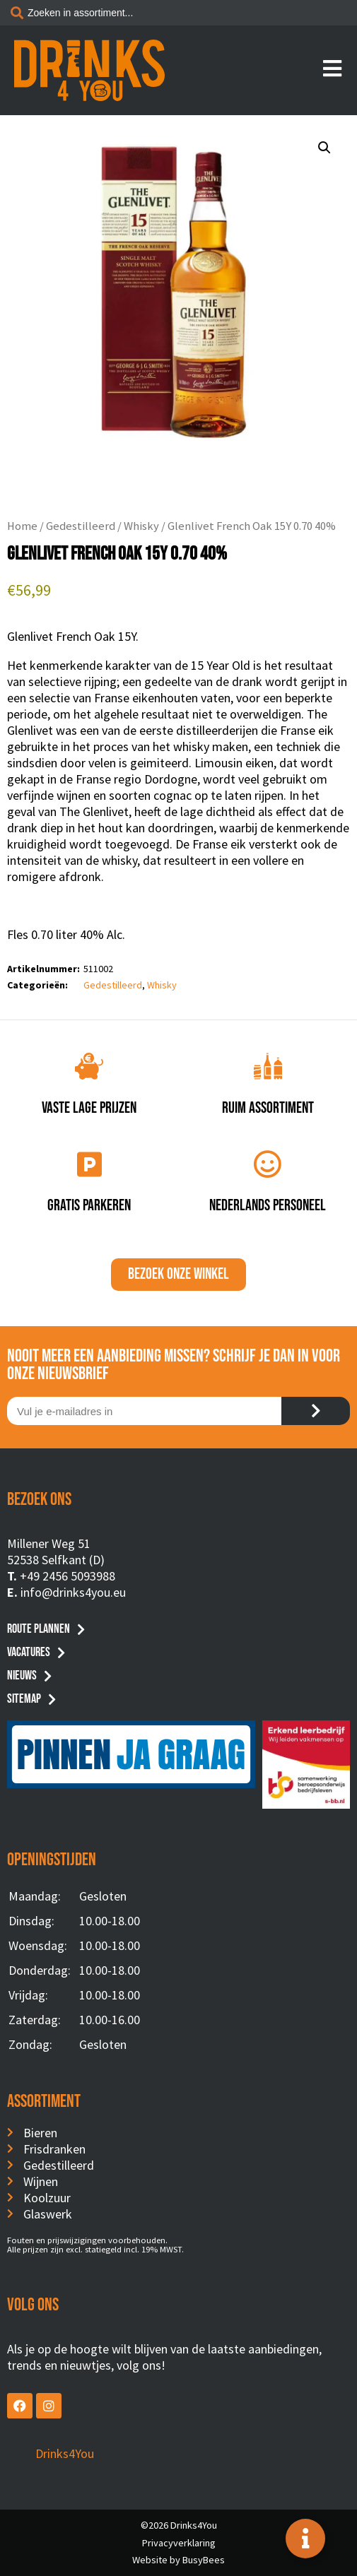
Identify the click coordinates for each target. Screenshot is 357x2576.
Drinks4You (64, 2453)
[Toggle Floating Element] (305, 2538)
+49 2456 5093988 (67, 1576)
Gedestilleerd (80, 526)
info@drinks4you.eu (73, 1592)
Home (22, 526)
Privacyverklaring (179, 2542)
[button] (324, 147)
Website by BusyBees (178, 2559)
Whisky (141, 526)
